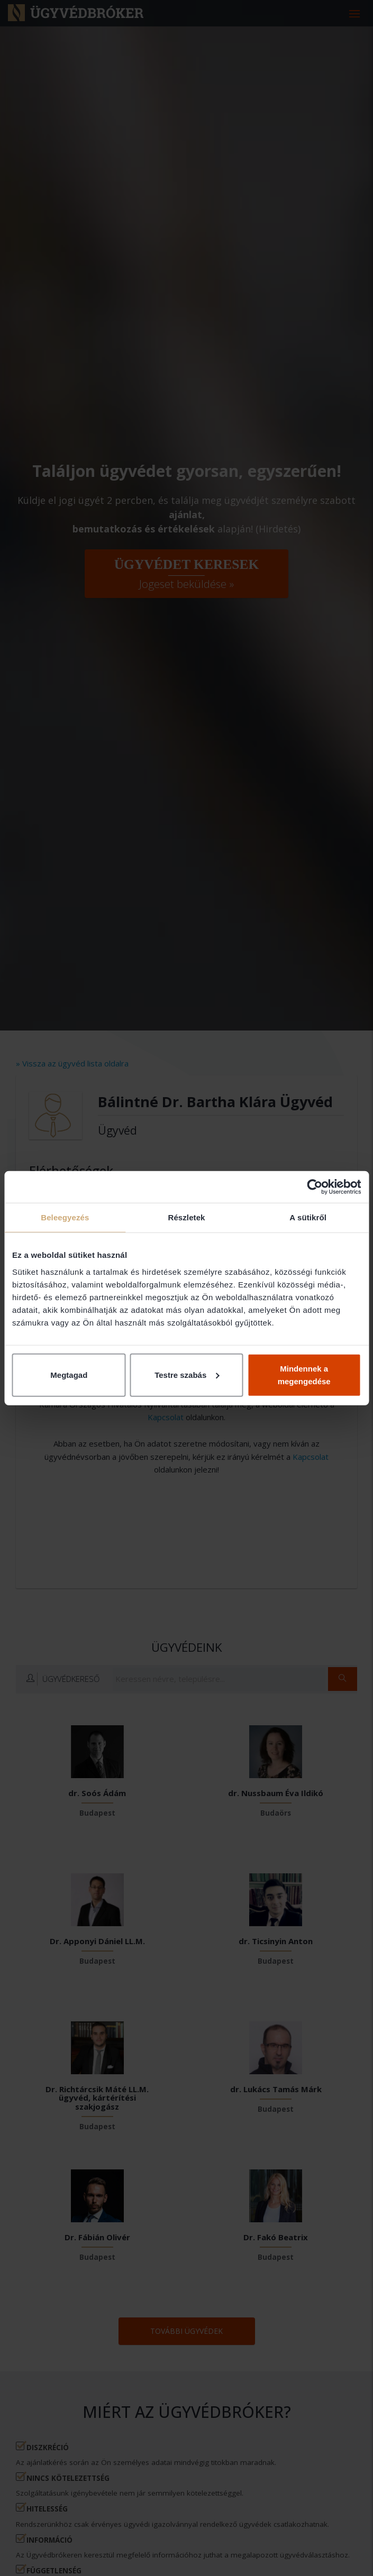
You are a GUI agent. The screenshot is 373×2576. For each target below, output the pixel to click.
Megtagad (68, 1374)
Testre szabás (186, 1374)
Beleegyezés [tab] (65, 1217)
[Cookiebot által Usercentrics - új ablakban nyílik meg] (314, 1187)
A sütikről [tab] (307, 1217)
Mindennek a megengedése (304, 1374)
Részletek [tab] (186, 1217)
